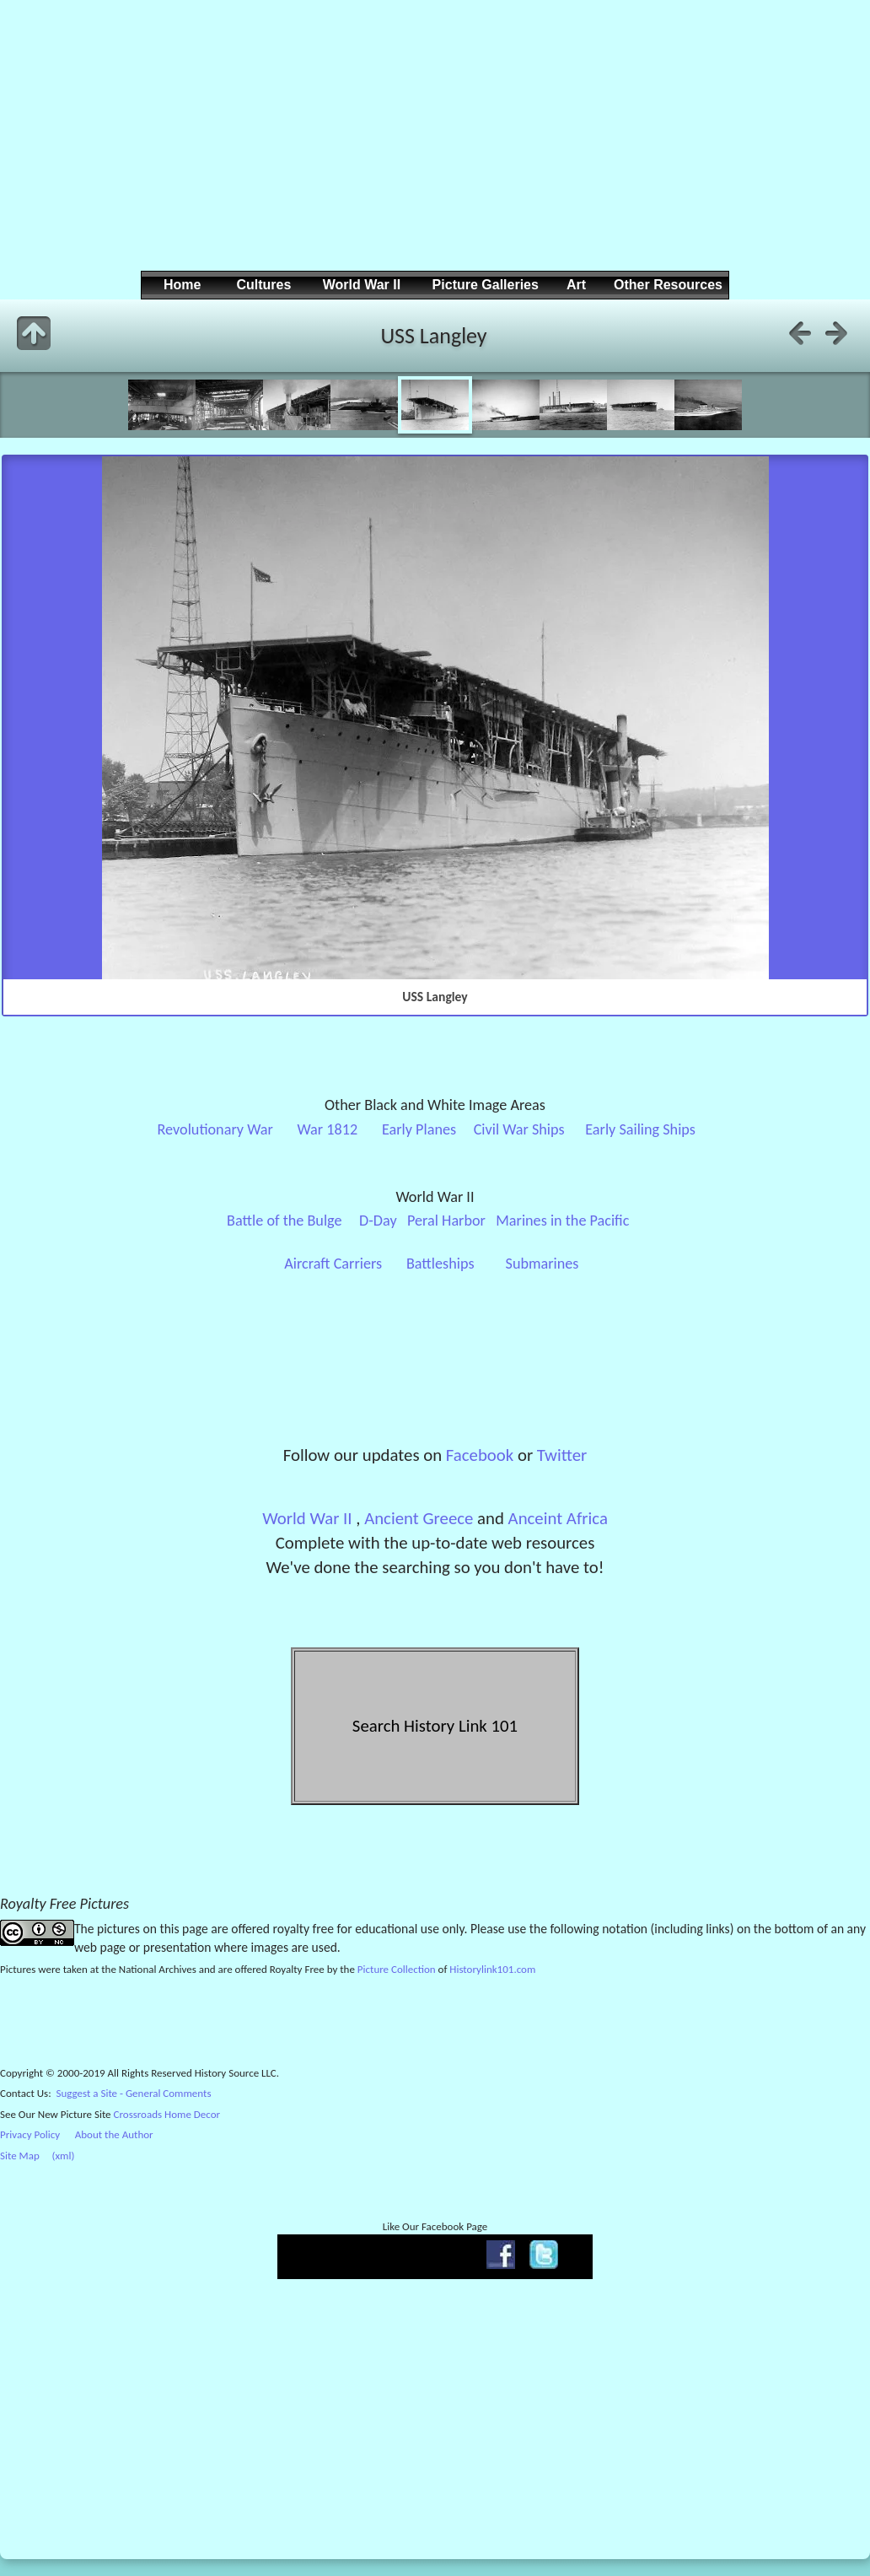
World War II (307, 1518)
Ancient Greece (418, 1518)
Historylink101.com (492, 1969)
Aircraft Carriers (333, 1263)
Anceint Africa (558, 1518)
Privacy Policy (30, 2134)
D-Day (378, 1220)
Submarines (542, 1263)
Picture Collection (396, 1969)
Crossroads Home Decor (167, 2114)
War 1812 (328, 1129)
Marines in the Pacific (562, 1220)
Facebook (479, 1455)
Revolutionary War (215, 1129)
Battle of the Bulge (284, 1220)
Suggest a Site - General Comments (134, 2093)
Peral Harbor (446, 1220)
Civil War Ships (519, 1129)
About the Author (114, 2134)
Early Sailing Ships (640, 1129)
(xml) (62, 2155)
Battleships (440, 1263)
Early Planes (419, 1129)
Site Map (20, 2155)
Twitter (562, 1455)
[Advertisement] (432, 148)
